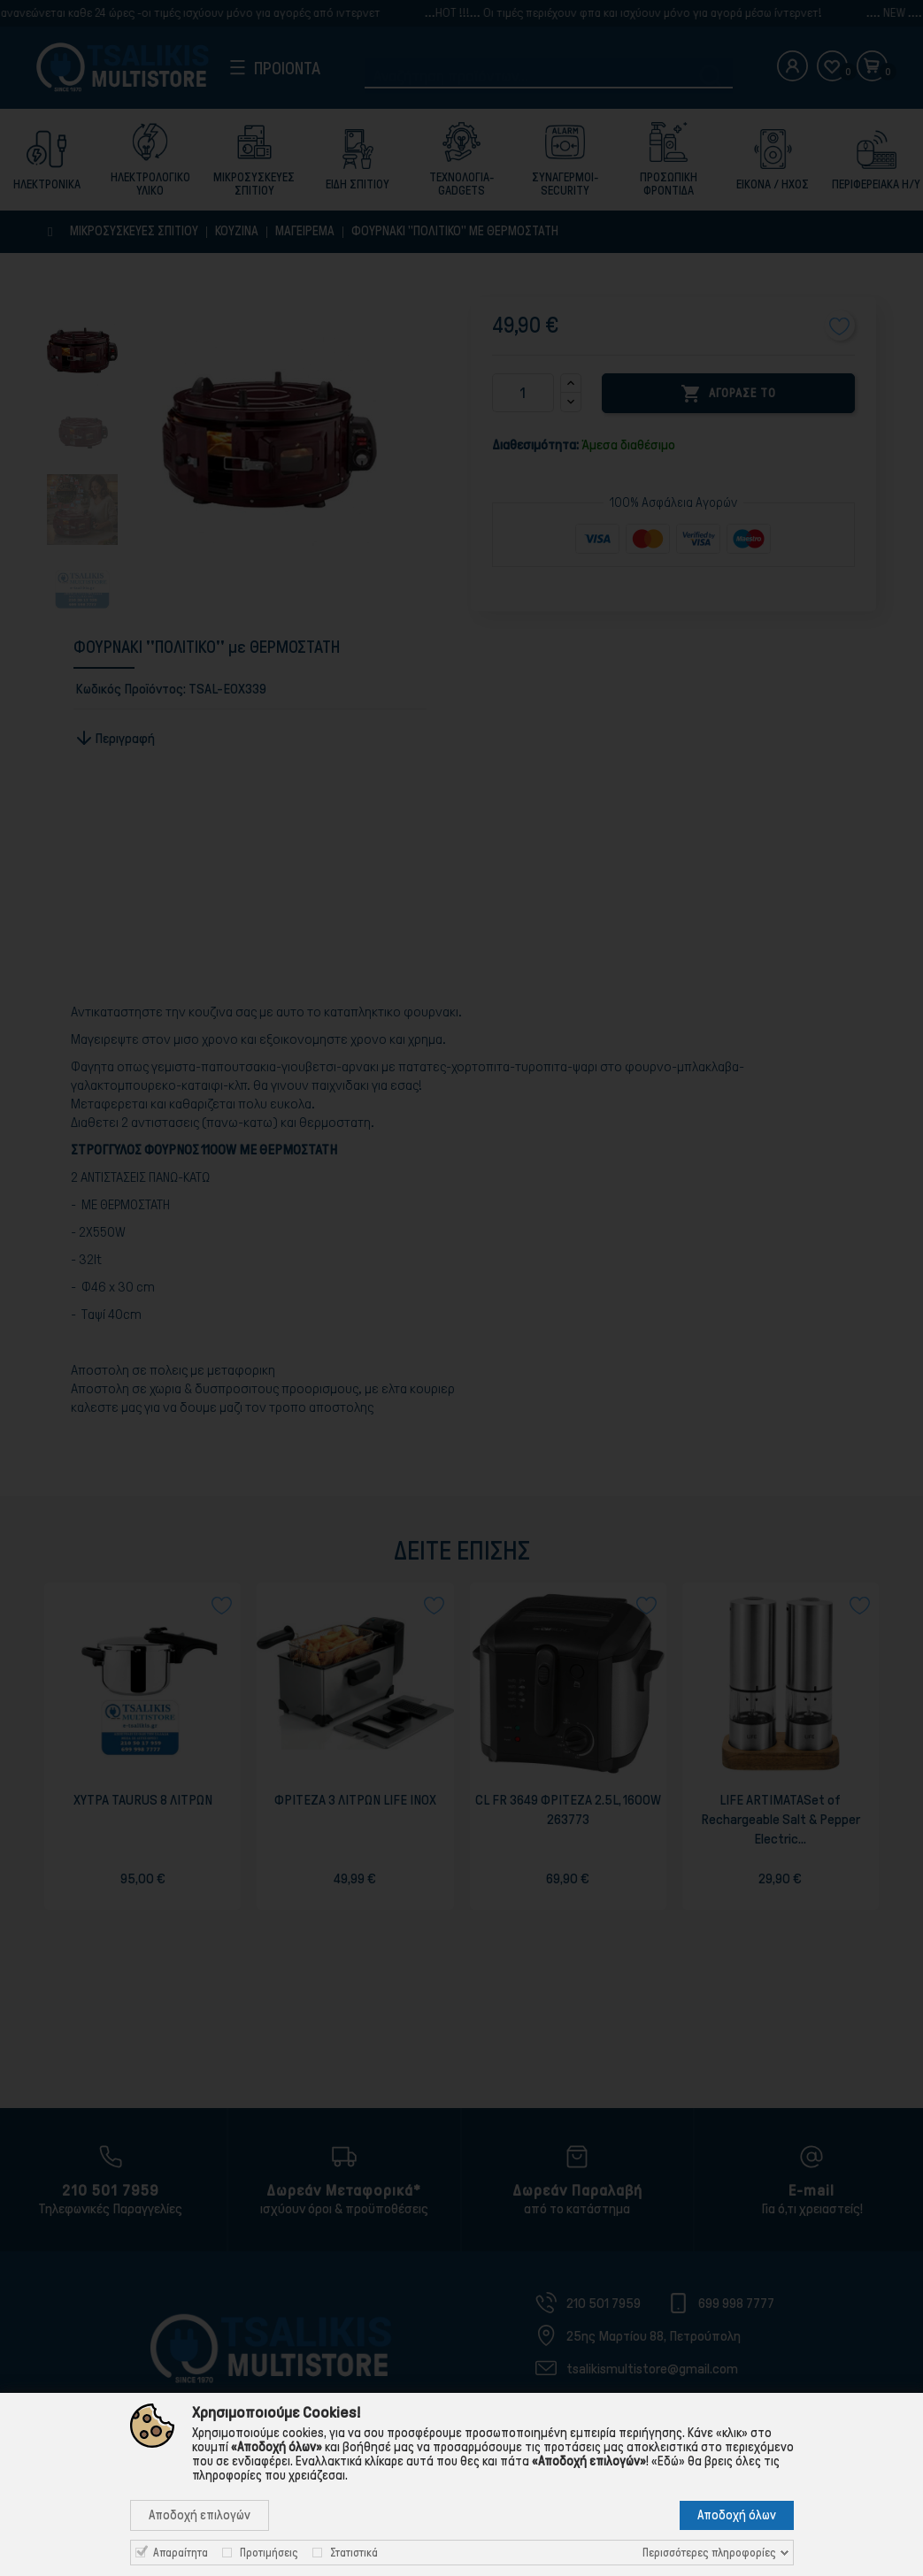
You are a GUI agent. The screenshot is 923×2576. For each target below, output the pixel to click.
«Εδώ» (668, 2461)
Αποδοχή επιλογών (199, 2515)
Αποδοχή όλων (736, 2515)
